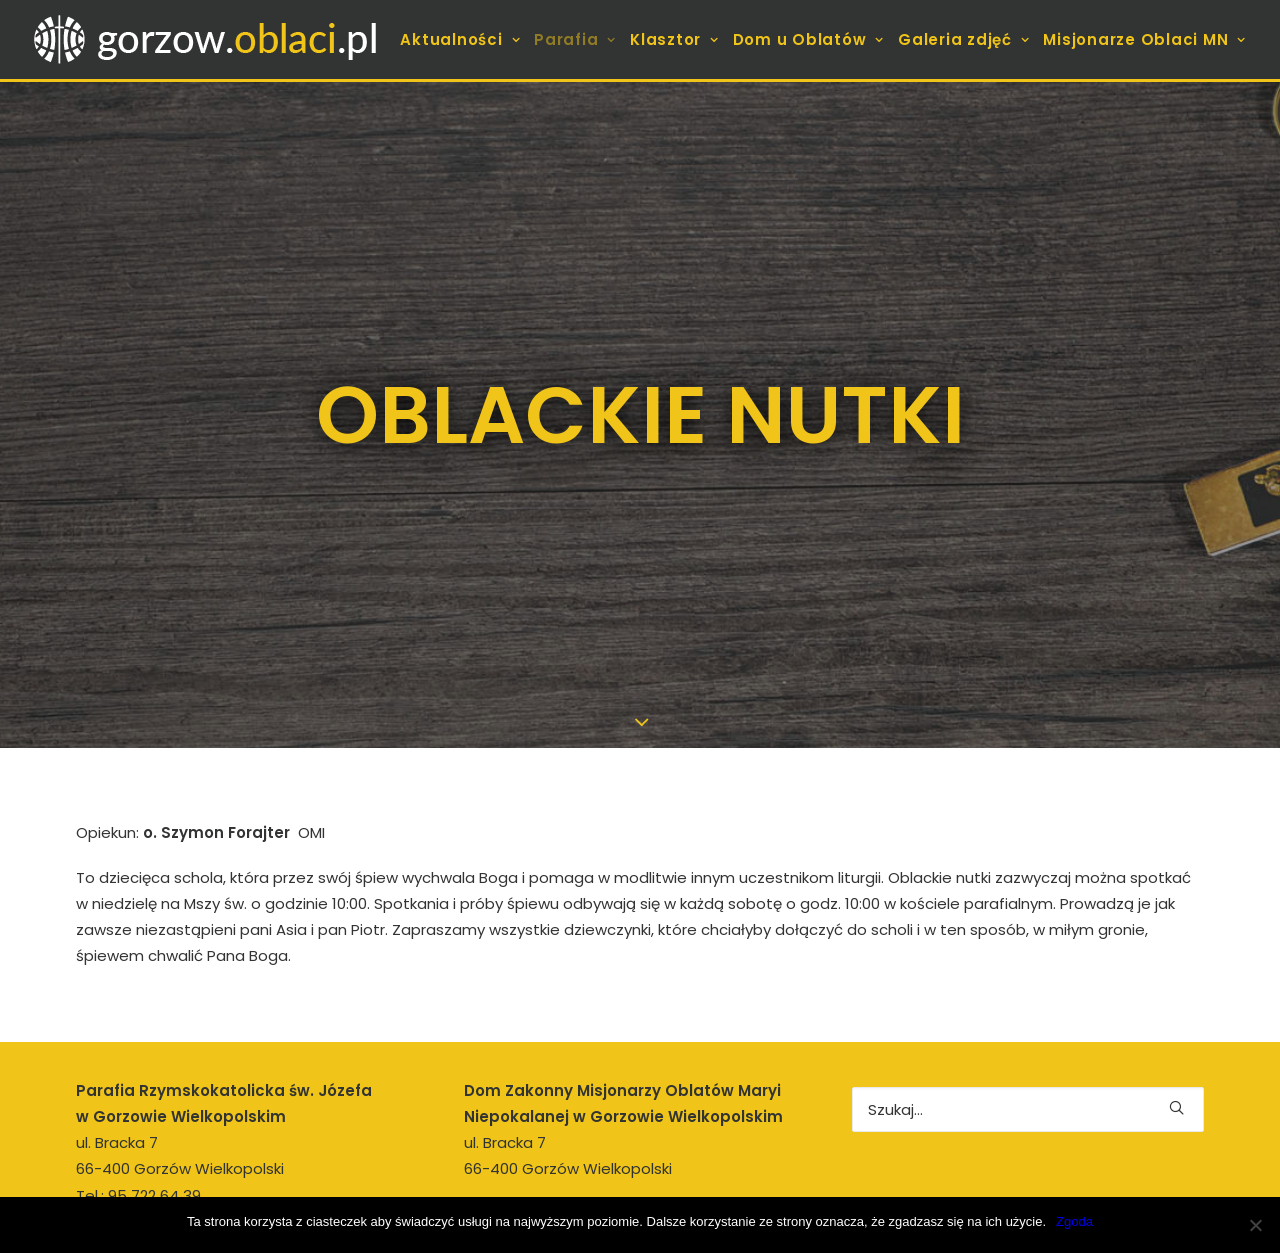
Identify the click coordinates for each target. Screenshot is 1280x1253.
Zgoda (1074, 1221)
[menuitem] (462, 39)
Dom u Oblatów (808, 39)
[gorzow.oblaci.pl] (208, 39)
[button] (1176, 1019)
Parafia (575, 39)
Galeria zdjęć (963, 39)
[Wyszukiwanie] (1028, 1021)
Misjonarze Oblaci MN (1144, 39)
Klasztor (674, 39)
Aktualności (460, 39)
